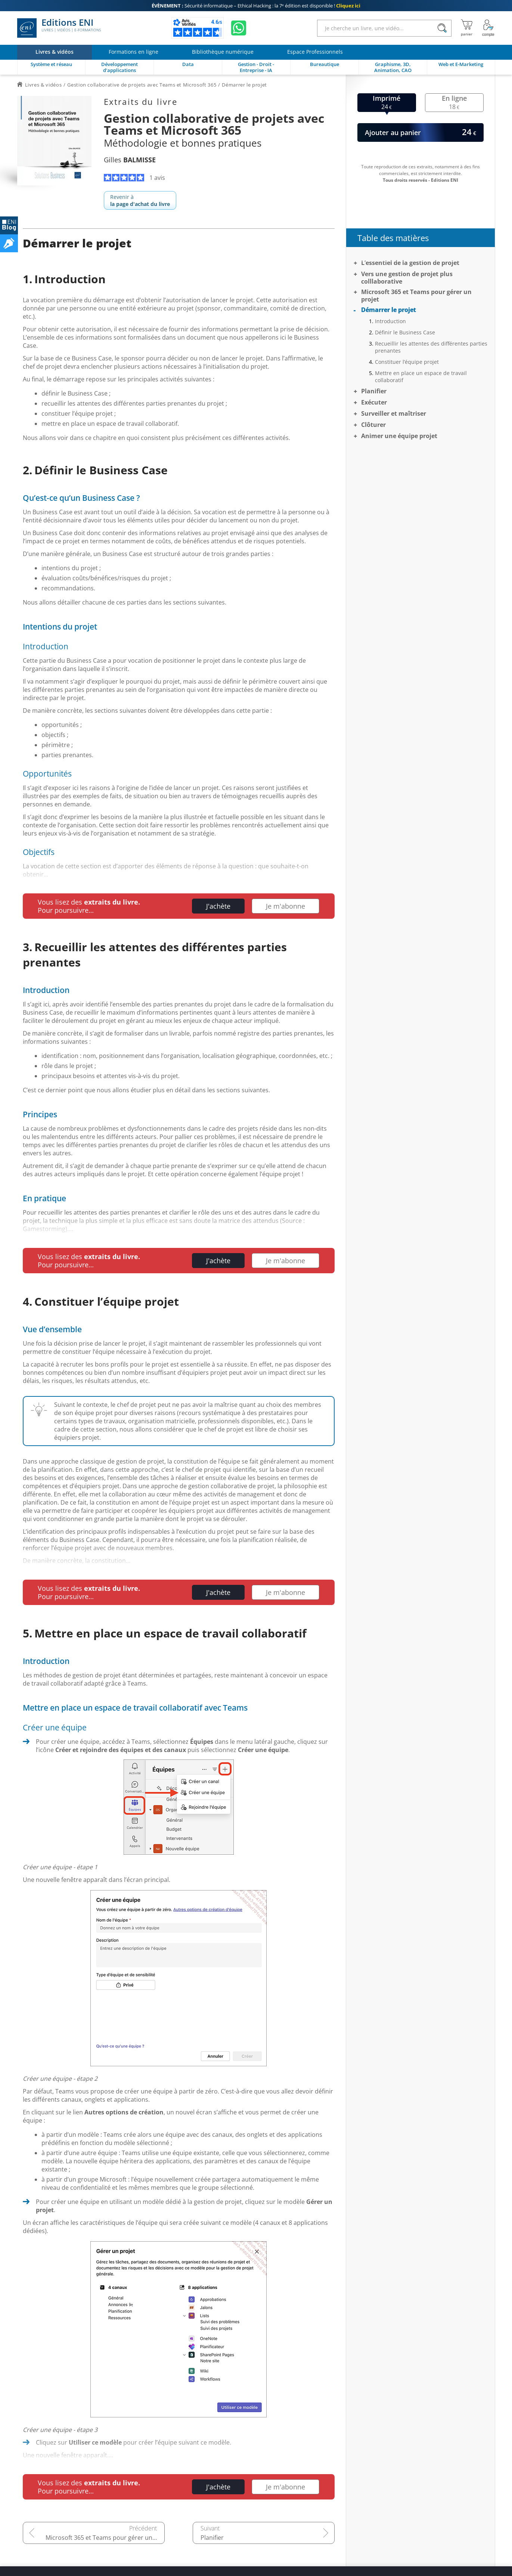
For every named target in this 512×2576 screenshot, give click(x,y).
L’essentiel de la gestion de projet (410, 262)
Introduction (390, 321)
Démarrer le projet (388, 309)
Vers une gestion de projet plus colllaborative (407, 277)
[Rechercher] (442, 28)
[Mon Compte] (488, 28)
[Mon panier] (466, 28)
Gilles (130, 159)
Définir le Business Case (405, 332)
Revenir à (140, 200)
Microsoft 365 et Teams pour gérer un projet (105, 2537)
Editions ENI (59, 28)
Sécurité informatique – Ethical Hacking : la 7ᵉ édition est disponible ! (256, 5)
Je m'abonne (285, 906)
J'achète (218, 906)
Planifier (212, 2537)
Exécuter (374, 402)
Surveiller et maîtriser (393, 413)
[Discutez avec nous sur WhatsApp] (238, 28)
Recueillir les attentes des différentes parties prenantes (431, 347)
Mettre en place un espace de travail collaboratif (421, 376)
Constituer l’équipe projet (407, 361)
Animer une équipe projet (399, 436)
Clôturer (373, 424)
